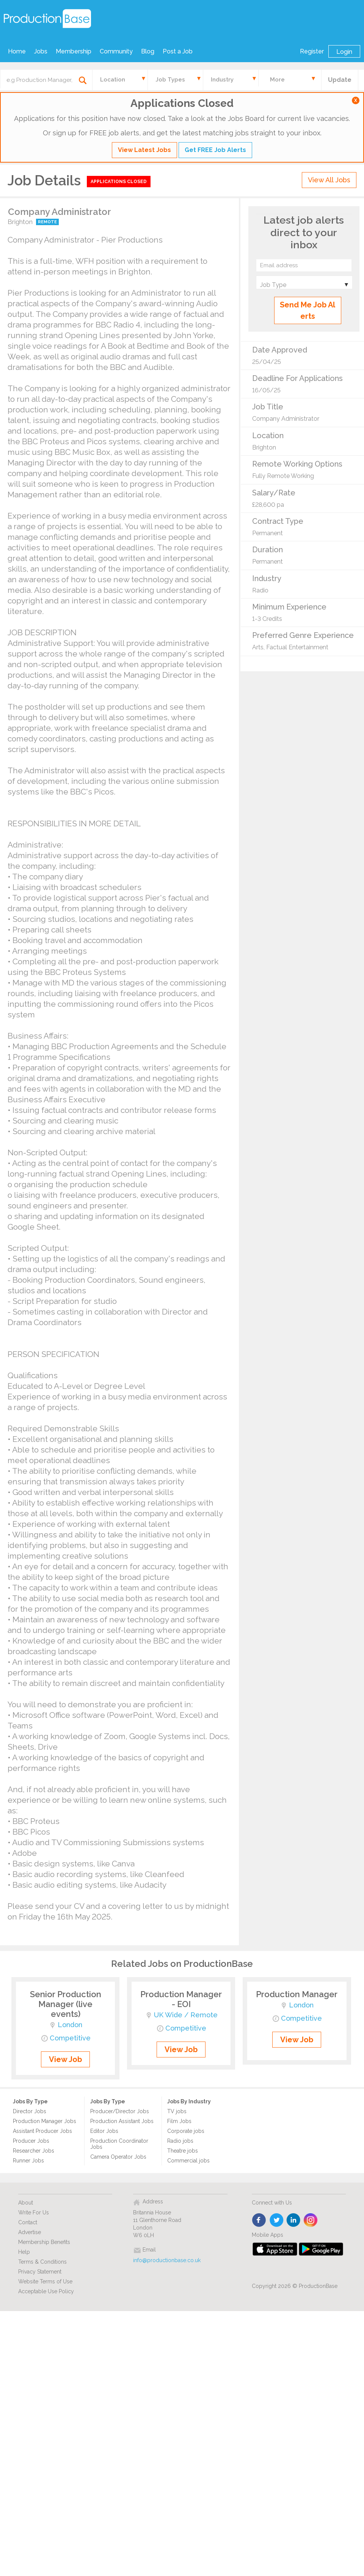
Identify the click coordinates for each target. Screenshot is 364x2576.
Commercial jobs (188, 2161)
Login (344, 51)
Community (116, 51)
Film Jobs (179, 2121)
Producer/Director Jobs (119, 2111)
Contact (27, 2222)
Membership (73, 51)
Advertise (29, 2232)
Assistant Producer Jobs (42, 2131)
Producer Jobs (31, 2141)
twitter (276, 2220)
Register (312, 51)
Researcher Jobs (33, 2151)
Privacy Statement (39, 2272)
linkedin (293, 2220)
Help (24, 2252)
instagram (310, 2220)
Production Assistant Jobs (122, 2121)
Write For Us (33, 2212)
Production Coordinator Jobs (119, 2144)
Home (17, 51)
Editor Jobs (104, 2131)
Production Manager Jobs (44, 2121)
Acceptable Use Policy (46, 2291)
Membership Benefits (44, 2242)
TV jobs (177, 2111)
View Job (65, 2059)
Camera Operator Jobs (118, 2157)
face (259, 2220)
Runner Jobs (28, 2161)
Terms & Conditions (42, 2262)
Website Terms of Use (45, 2281)
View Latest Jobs (144, 150)
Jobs (40, 51)
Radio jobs (180, 2141)
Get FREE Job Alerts (215, 150)
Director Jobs (29, 2111)
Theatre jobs (182, 2151)
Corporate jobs (185, 2131)
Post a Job (178, 51)
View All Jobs (329, 180)
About (25, 2203)
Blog (147, 51)
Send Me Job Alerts (307, 310)
